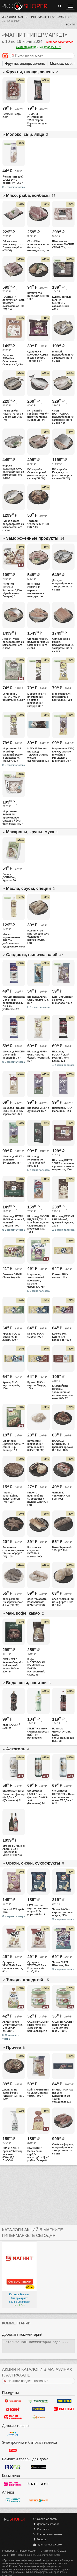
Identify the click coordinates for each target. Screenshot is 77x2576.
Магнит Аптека (13, 2500)
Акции (11, 17)
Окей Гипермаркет (13, 2409)
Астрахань (59, 17)
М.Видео (13, 2450)
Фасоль (38, 2417)
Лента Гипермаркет (38, 2409)
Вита (38, 2500)
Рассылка (41, 2529)
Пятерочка (13, 2401)
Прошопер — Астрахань (24, 6)
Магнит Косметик (13, 2484)
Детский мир (13, 2434)
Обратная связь (45, 2518)
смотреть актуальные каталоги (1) (38, 46)
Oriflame (38, 2484)
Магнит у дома (64, 2409)
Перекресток (38, 2401)
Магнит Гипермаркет (33, 17)
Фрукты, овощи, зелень (25, 64)
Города (39, 2539)
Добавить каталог (46, 2524)
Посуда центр (38, 2467)
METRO (64, 2401)
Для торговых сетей (47, 2544)
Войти (70, 24)
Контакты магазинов (47, 2534)
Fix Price (13, 2467)
